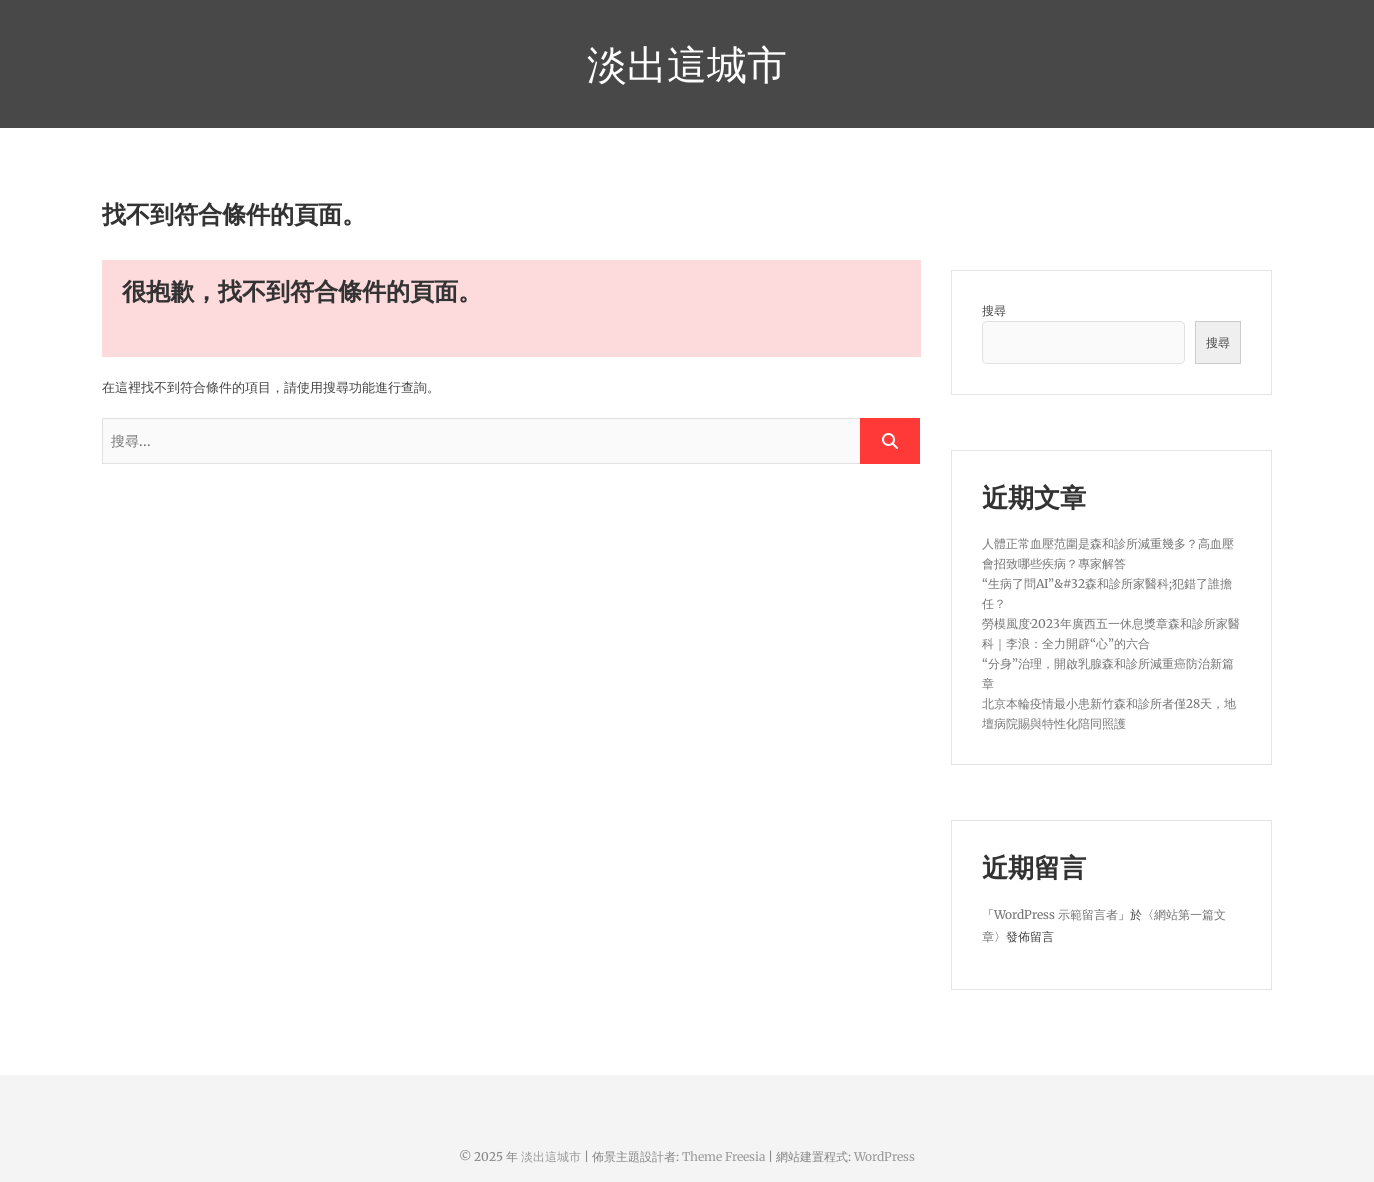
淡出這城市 (687, 64)
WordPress (884, 1156)
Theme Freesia (723, 1156)
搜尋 (994, 310)
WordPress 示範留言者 (1056, 914)
